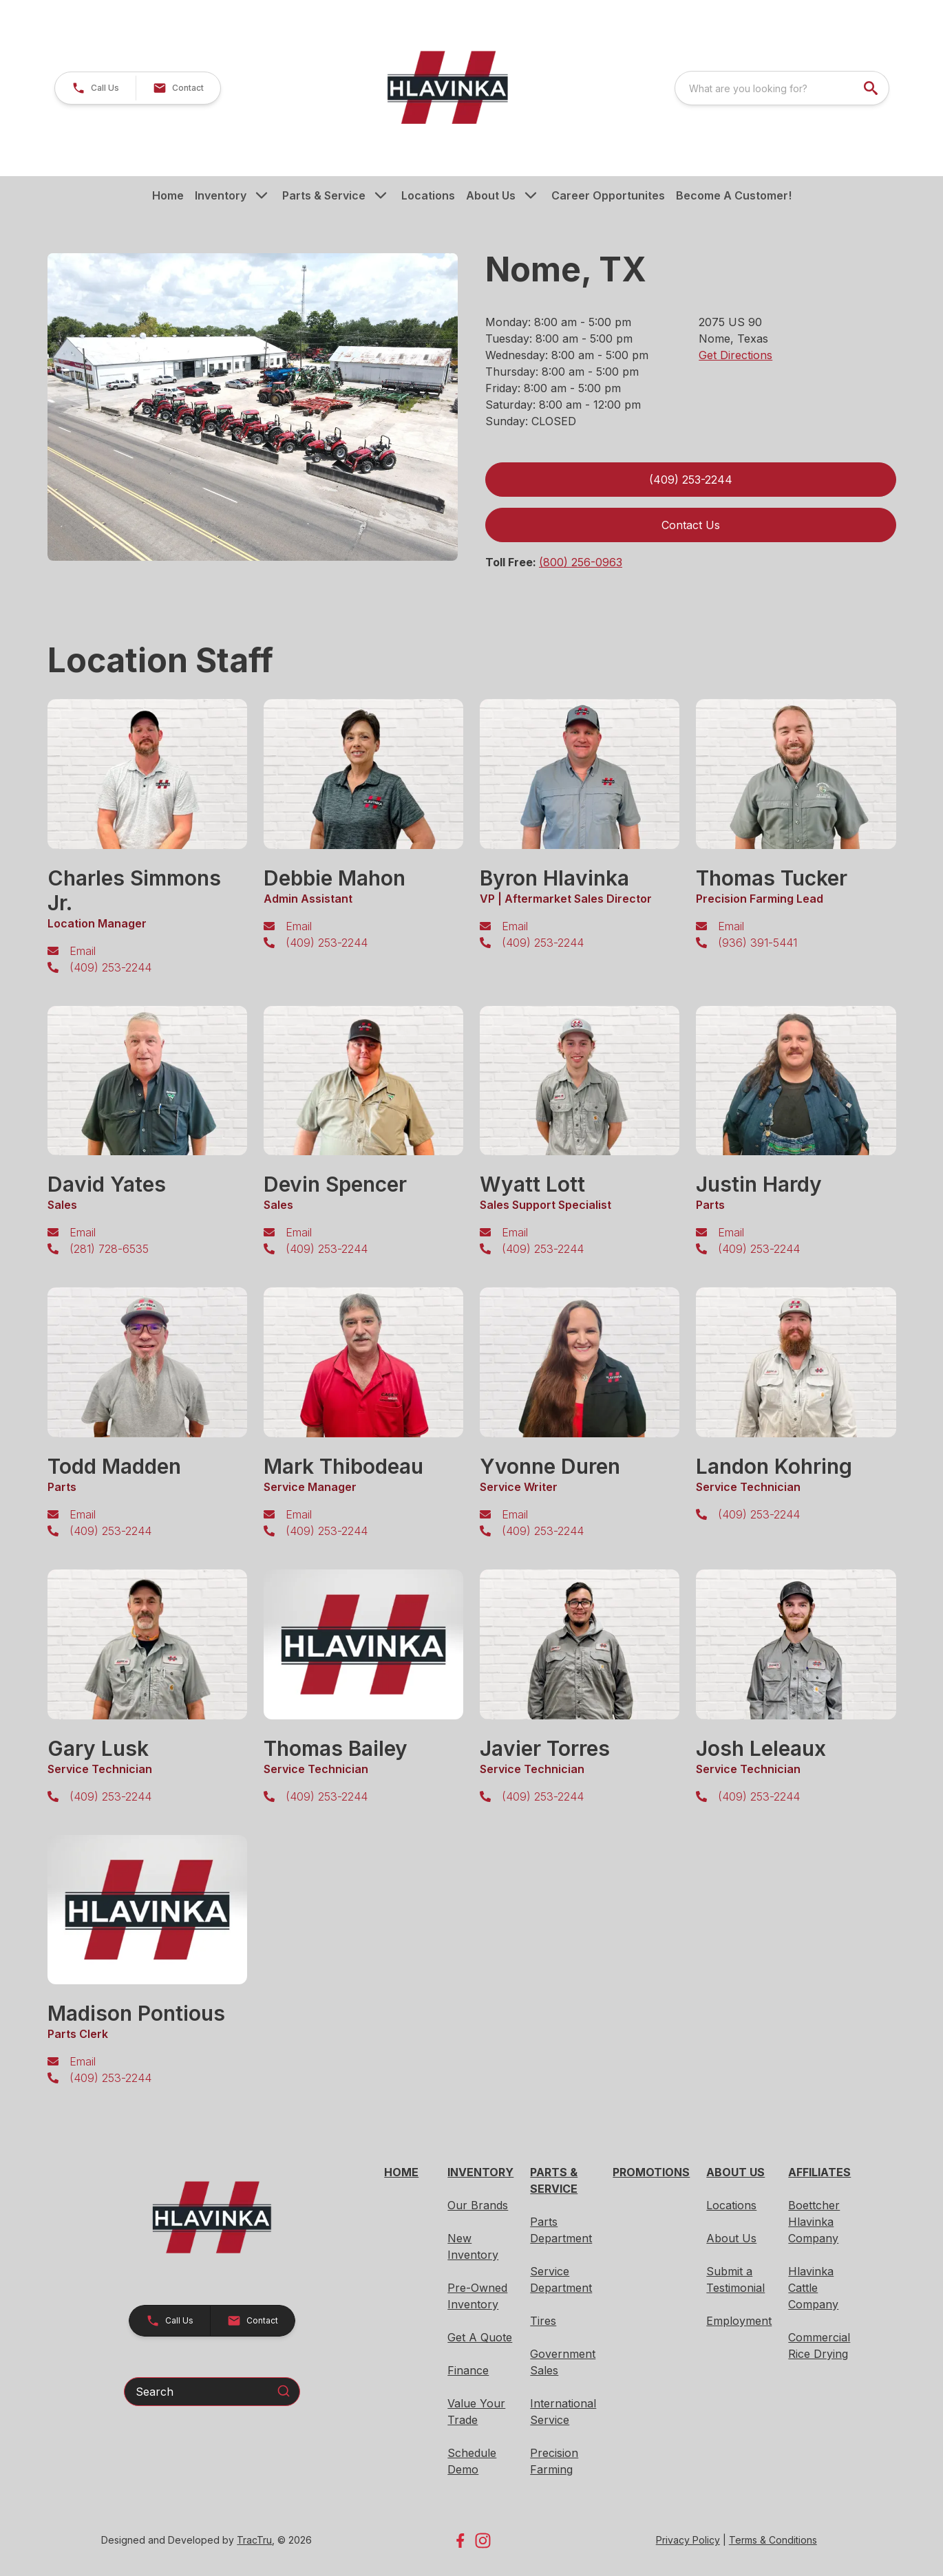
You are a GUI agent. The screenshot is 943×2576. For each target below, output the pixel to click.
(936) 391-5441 (757, 942)
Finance (468, 2370)
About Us (491, 195)
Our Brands (477, 2205)
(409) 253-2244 (110, 967)
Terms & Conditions (773, 2540)
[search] (872, 88)
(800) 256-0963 (580, 562)
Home (168, 195)
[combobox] (782, 88)
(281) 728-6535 (109, 1249)
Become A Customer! (734, 195)
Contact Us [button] (690, 525)
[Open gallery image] (252, 407)
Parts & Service (323, 195)
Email (83, 951)
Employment (739, 2321)
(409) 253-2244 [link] (690, 479)
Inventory (220, 195)
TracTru (254, 2540)
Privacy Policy (688, 2540)
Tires (543, 2321)
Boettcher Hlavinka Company (814, 2221)
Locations (428, 195)
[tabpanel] (252, 409)
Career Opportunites (608, 195)
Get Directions (735, 355)
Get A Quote (479, 2337)
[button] (95, 88)
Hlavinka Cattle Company (813, 2287)
